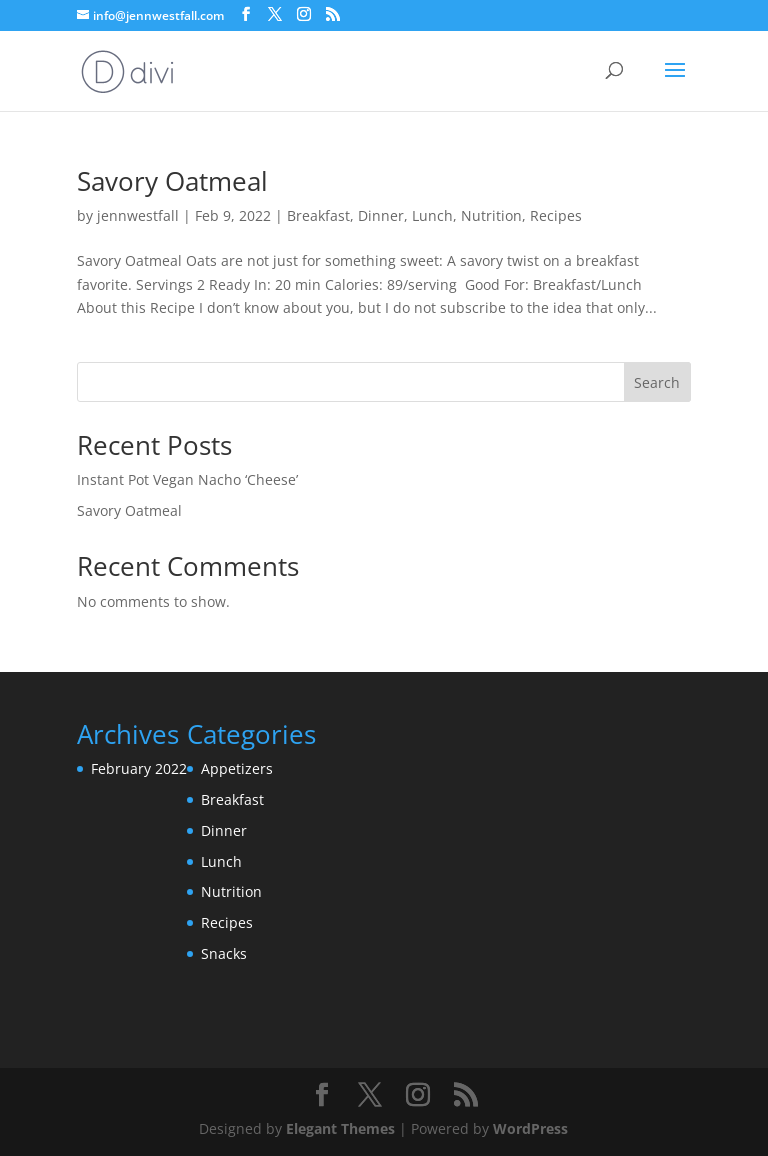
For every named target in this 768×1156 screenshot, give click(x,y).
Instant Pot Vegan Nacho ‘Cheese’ (187, 479)
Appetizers (237, 768)
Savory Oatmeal (172, 181)
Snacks (224, 953)
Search (657, 382)
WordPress (530, 1128)
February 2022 (139, 768)
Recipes (556, 215)
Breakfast (318, 215)
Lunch (432, 215)
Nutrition (491, 215)
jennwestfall (138, 215)
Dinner (381, 215)
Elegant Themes (340, 1128)
